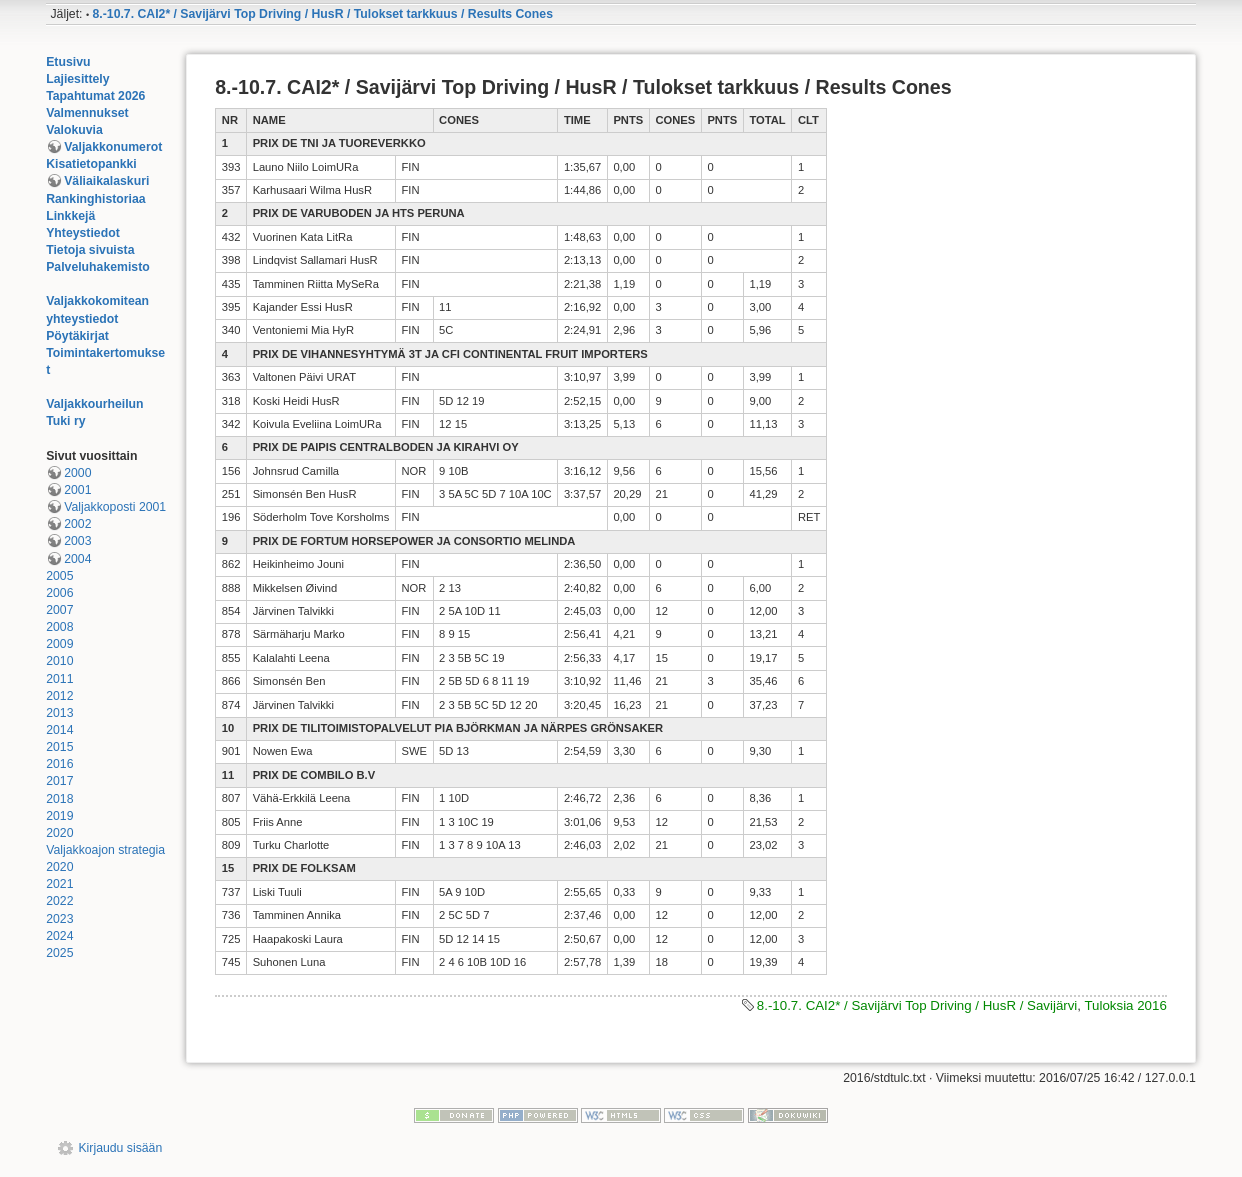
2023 (59, 919)
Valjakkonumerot (113, 147)
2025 (59, 953)
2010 (59, 661)
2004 (77, 559)
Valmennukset (87, 113)
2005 (59, 576)
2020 (59, 833)
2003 (77, 541)
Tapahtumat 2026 (95, 96)
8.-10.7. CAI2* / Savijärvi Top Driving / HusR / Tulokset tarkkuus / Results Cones (323, 14)
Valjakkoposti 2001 (115, 507)
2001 (77, 490)
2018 (59, 799)
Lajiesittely (77, 79)
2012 (59, 696)
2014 (59, 730)
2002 (77, 524)
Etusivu (68, 62)
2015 (59, 747)
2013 (59, 713)
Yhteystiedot (83, 233)
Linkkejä (70, 216)
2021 (59, 884)
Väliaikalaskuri (106, 181)
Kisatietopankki (91, 164)
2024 (59, 936)
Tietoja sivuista (90, 250)
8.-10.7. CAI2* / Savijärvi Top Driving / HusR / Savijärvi (917, 1005)
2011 (59, 679)
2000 (77, 473)
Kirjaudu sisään (120, 1148)
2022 (59, 901)
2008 (59, 627)
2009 (59, 644)
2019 (59, 816)
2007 (59, 610)
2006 (59, 593)
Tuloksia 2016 (1125, 1005)
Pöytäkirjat (77, 336)
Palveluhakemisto (98, 267)
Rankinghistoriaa (95, 199)
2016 (59, 764)
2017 (59, 781)
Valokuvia (74, 130)
